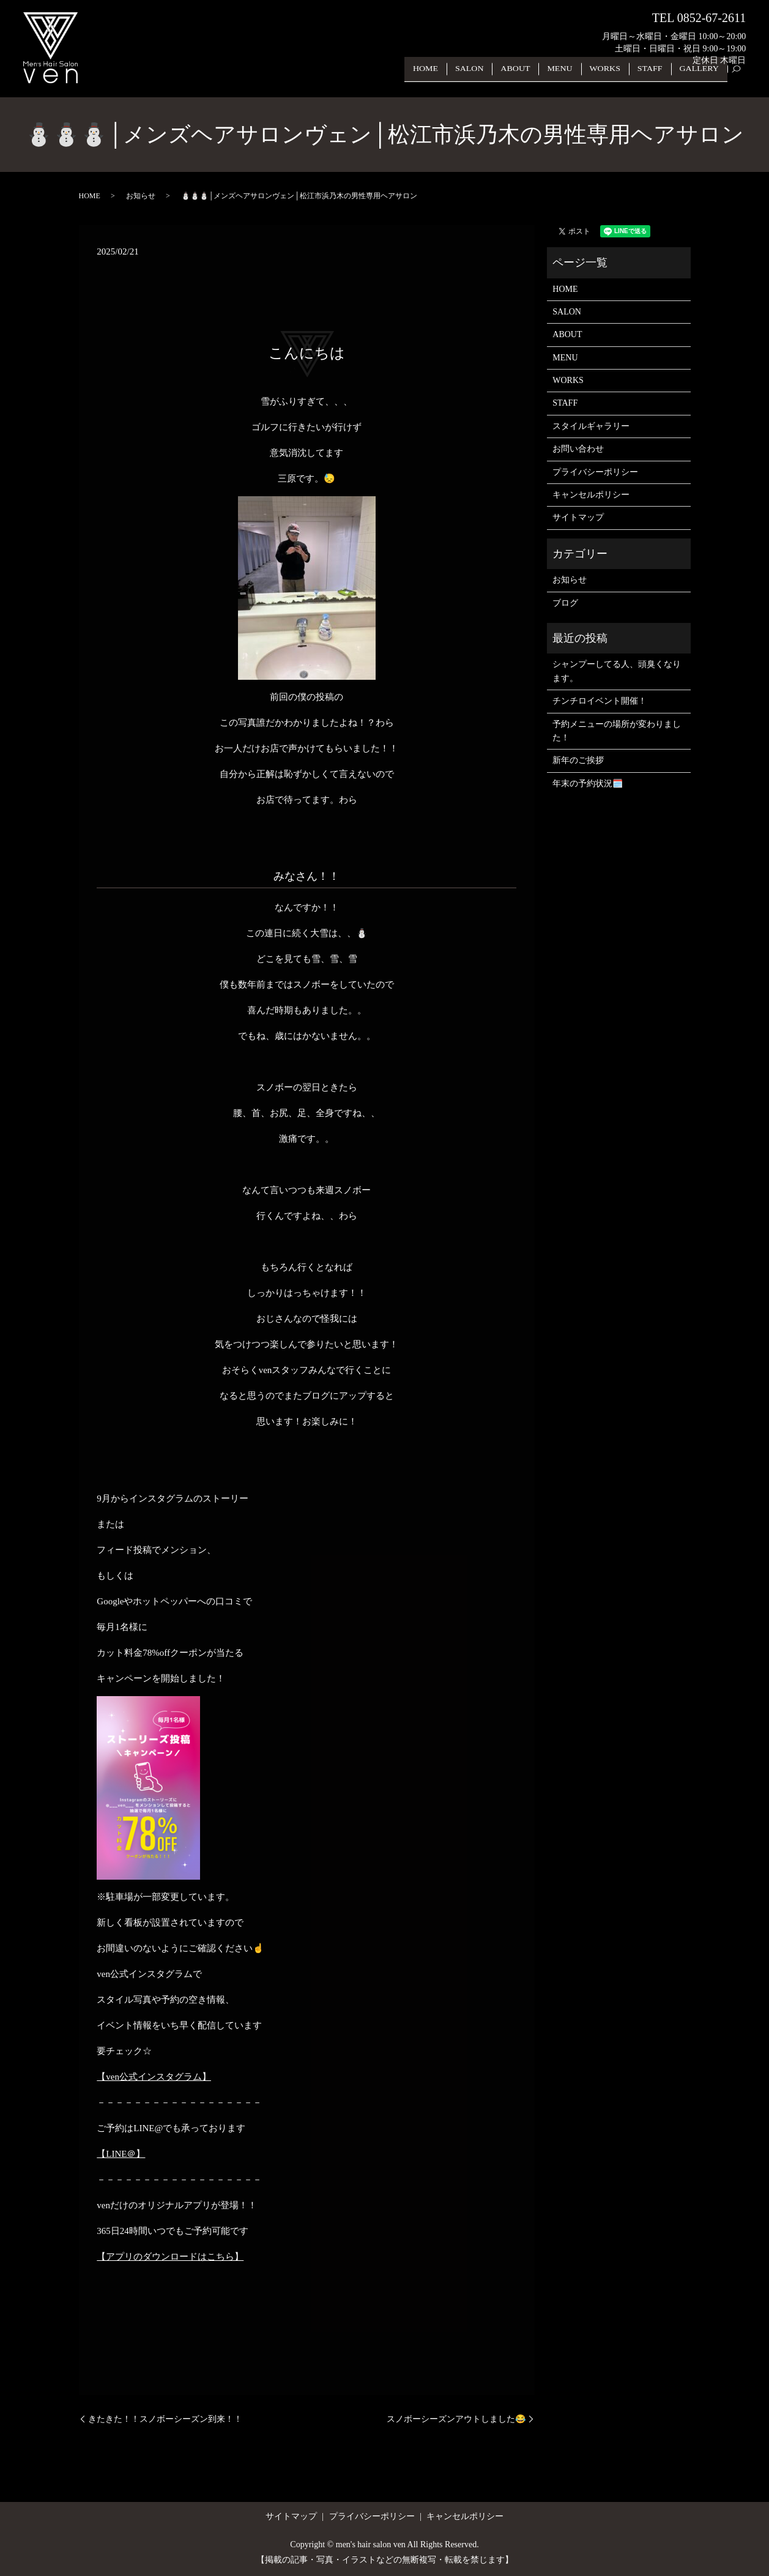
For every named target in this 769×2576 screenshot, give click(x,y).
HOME (446, 78)
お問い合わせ (578, 448)
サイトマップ (578, 517)
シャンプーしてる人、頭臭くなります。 (616, 671)
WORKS (613, 78)
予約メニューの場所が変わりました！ (616, 731)
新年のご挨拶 (578, 760)
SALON (488, 78)
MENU (571, 78)
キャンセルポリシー (591, 494)
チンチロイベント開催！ (599, 700)
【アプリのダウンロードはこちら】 (170, 2256)
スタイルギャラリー (591, 426)
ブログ (565, 603)
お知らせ (140, 196)
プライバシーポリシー (595, 472)
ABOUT (530, 78)
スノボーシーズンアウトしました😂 (456, 2419)
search (742, 78)
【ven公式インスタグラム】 (154, 2077)
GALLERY (701, 78)
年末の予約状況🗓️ (587, 783)
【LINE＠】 (121, 2154)
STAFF (654, 78)
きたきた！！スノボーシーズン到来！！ (165, 2419)
